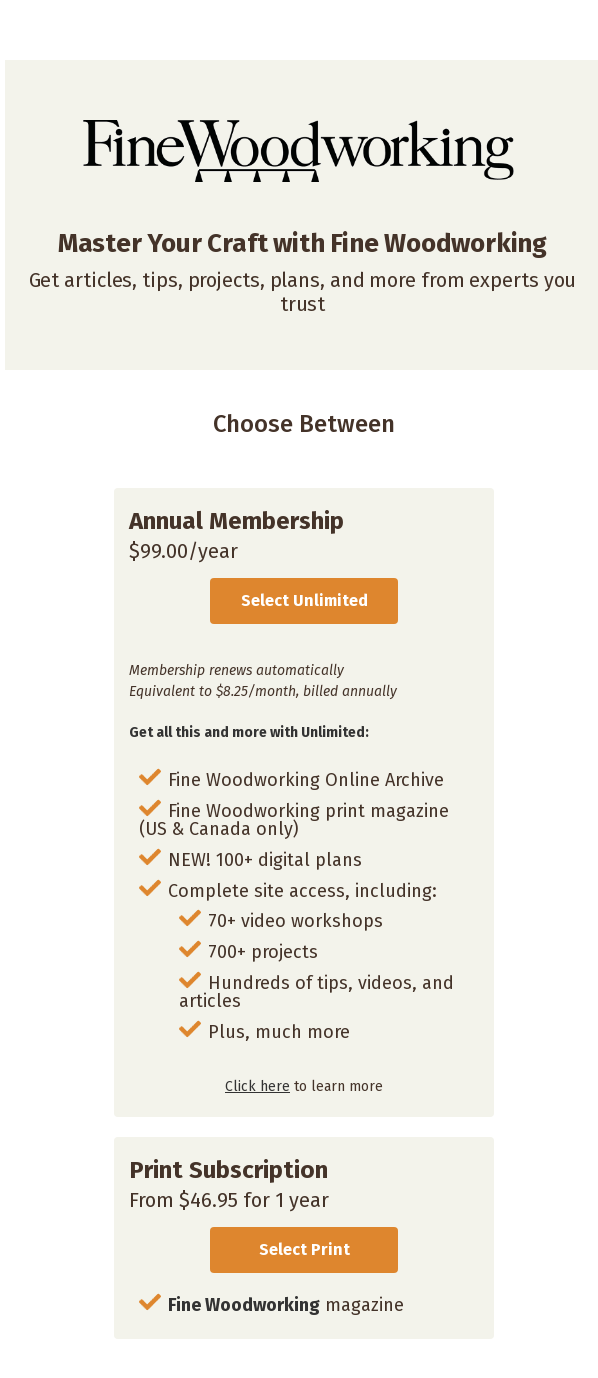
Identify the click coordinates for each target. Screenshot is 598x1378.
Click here (257, 1086)
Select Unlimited (304, 600)
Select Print (304, 1249)
